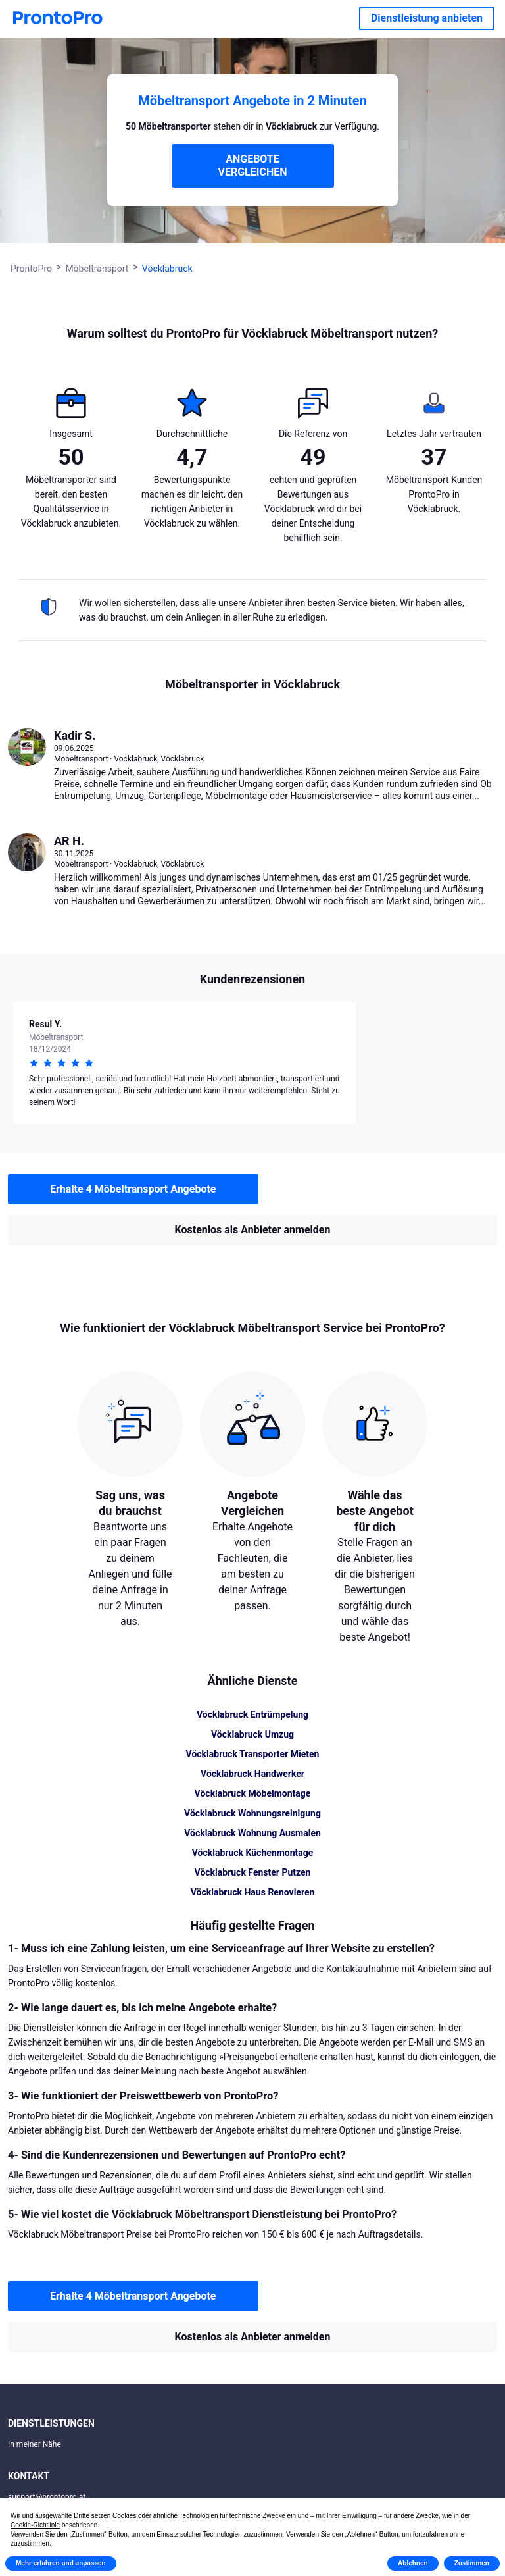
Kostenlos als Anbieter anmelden (253, 1230)
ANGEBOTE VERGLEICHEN (252, 165)
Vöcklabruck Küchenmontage (253, 1852)
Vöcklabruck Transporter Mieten (253, 1754)
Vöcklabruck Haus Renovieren (253, 1892)
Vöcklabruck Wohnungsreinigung (252, 1813)
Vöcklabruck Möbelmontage (253, 1793)
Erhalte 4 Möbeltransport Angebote (133, 1189)
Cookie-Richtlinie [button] (35, 2525)
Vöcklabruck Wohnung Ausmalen (252, 1833)
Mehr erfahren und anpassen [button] (61, 2563)
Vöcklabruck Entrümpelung (252, 1714)
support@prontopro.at (46, 2497)
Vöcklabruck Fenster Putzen (253, 1872)
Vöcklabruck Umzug (252, 1734)
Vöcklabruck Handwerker (252, 1773)
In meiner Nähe (34, 2444)
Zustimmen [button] (471, 2563)
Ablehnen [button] (413, 2563)
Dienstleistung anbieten (427, 18)
